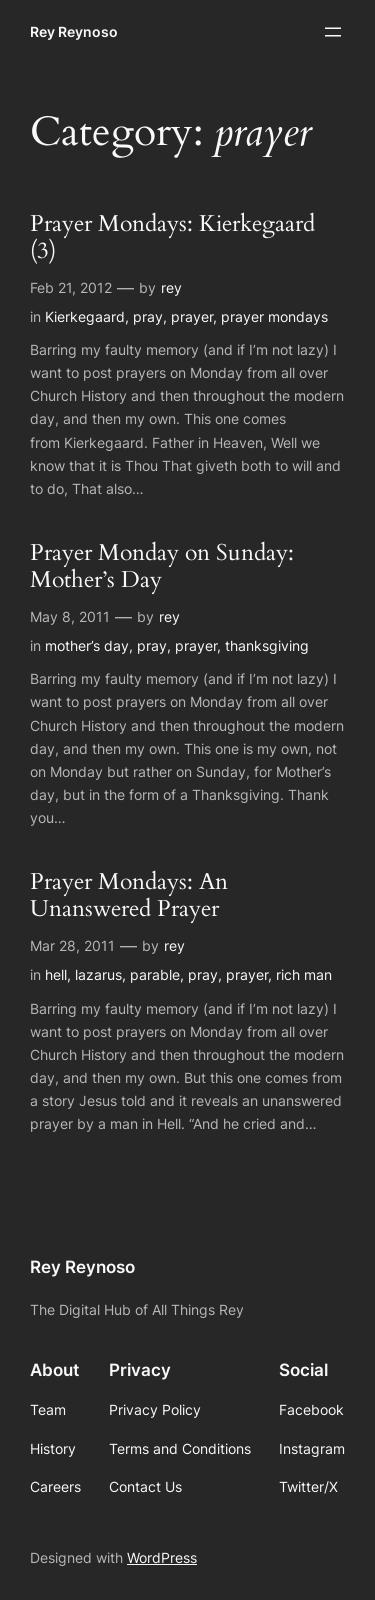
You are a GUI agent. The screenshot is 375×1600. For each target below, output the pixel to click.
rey (171, 287)
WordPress (162, 1557)
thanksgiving (267, 645)
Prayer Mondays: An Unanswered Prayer (129, 896)
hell (56, 974)
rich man (304, 974)
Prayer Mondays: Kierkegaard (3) (172, 238)
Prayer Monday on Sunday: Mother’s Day (162, 567)
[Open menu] (333, 32)
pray (148, 316)
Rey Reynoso (74, 31)
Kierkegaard (85, 316)
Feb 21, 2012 (71, 287)
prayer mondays (274, 316)
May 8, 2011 (70, 616)
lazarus (98, 974)
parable (155, 974)
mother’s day (87, 645)
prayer (192, 316)
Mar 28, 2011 (72, 945)
